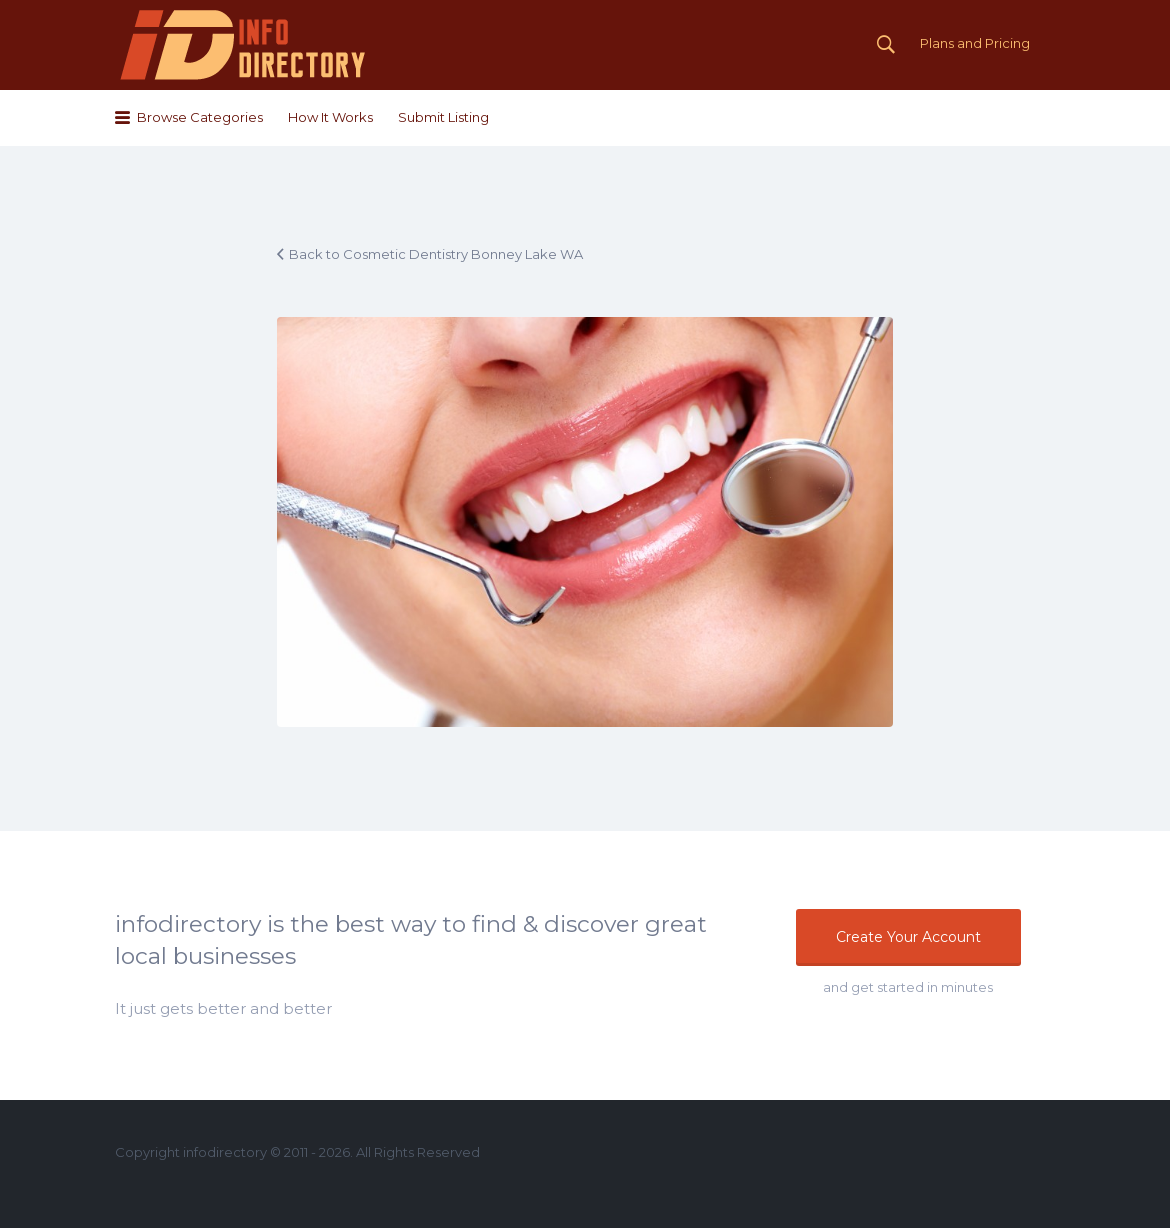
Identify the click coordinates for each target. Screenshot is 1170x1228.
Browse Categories (200, 117)
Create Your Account (908, 937)
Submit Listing (443, 117)
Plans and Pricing (975, 43)
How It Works (330, 117)
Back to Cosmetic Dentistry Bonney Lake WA (436, 254)
